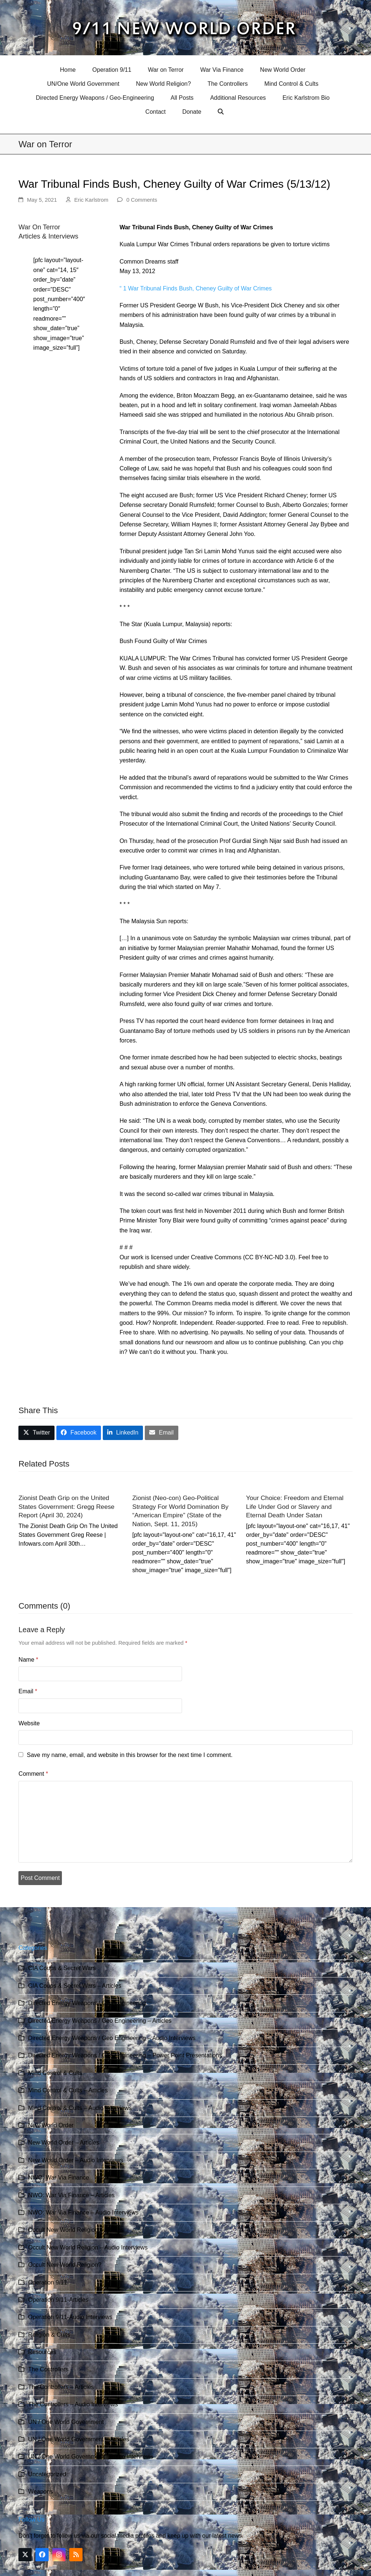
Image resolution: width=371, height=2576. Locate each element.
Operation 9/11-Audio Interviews (70, 2317)
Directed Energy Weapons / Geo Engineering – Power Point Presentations (125, 2055)
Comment (33, 1774)
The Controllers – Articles (61, 2387)
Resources (42, 2352)
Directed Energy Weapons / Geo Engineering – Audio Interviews (111, 2038)
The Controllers (48, 2369)
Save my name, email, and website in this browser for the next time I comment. (129, 1755)
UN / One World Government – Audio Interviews (90, 2456)
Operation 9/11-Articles (58, 2300)
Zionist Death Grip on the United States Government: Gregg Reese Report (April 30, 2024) (66, 1506)
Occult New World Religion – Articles (75, 2230)
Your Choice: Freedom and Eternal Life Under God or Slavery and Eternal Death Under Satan (295, 1506)
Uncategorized (47, 2474)
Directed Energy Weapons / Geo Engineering (87, 2003)
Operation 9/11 (47, 2282)
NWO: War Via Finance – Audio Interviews (83, 2212)
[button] (222, 112)
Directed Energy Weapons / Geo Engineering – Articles (99, 2021)
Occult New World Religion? (64, 2265)
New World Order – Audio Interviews (75, 2160)
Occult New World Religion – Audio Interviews (87, 2247)
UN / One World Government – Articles (78, 2439)
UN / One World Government (66, 2422)
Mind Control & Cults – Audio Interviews (80, 2108)
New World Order (50, 2125)
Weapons (40, 2491)
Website (29, 1723)
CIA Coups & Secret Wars (61, 1968)
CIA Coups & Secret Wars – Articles (74, 1986)
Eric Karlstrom (91, 200)
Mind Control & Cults (55, 2073)
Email (27, 1691)
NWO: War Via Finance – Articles (71, 2195)
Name (28, 1659)
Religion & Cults (49, 2335)
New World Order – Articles (63, 2142)
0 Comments (141, 200)
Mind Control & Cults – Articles (68, 2090)
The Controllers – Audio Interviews (73, 2404)
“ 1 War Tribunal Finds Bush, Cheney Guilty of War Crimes (195, 288)
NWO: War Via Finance (58, 2177)
